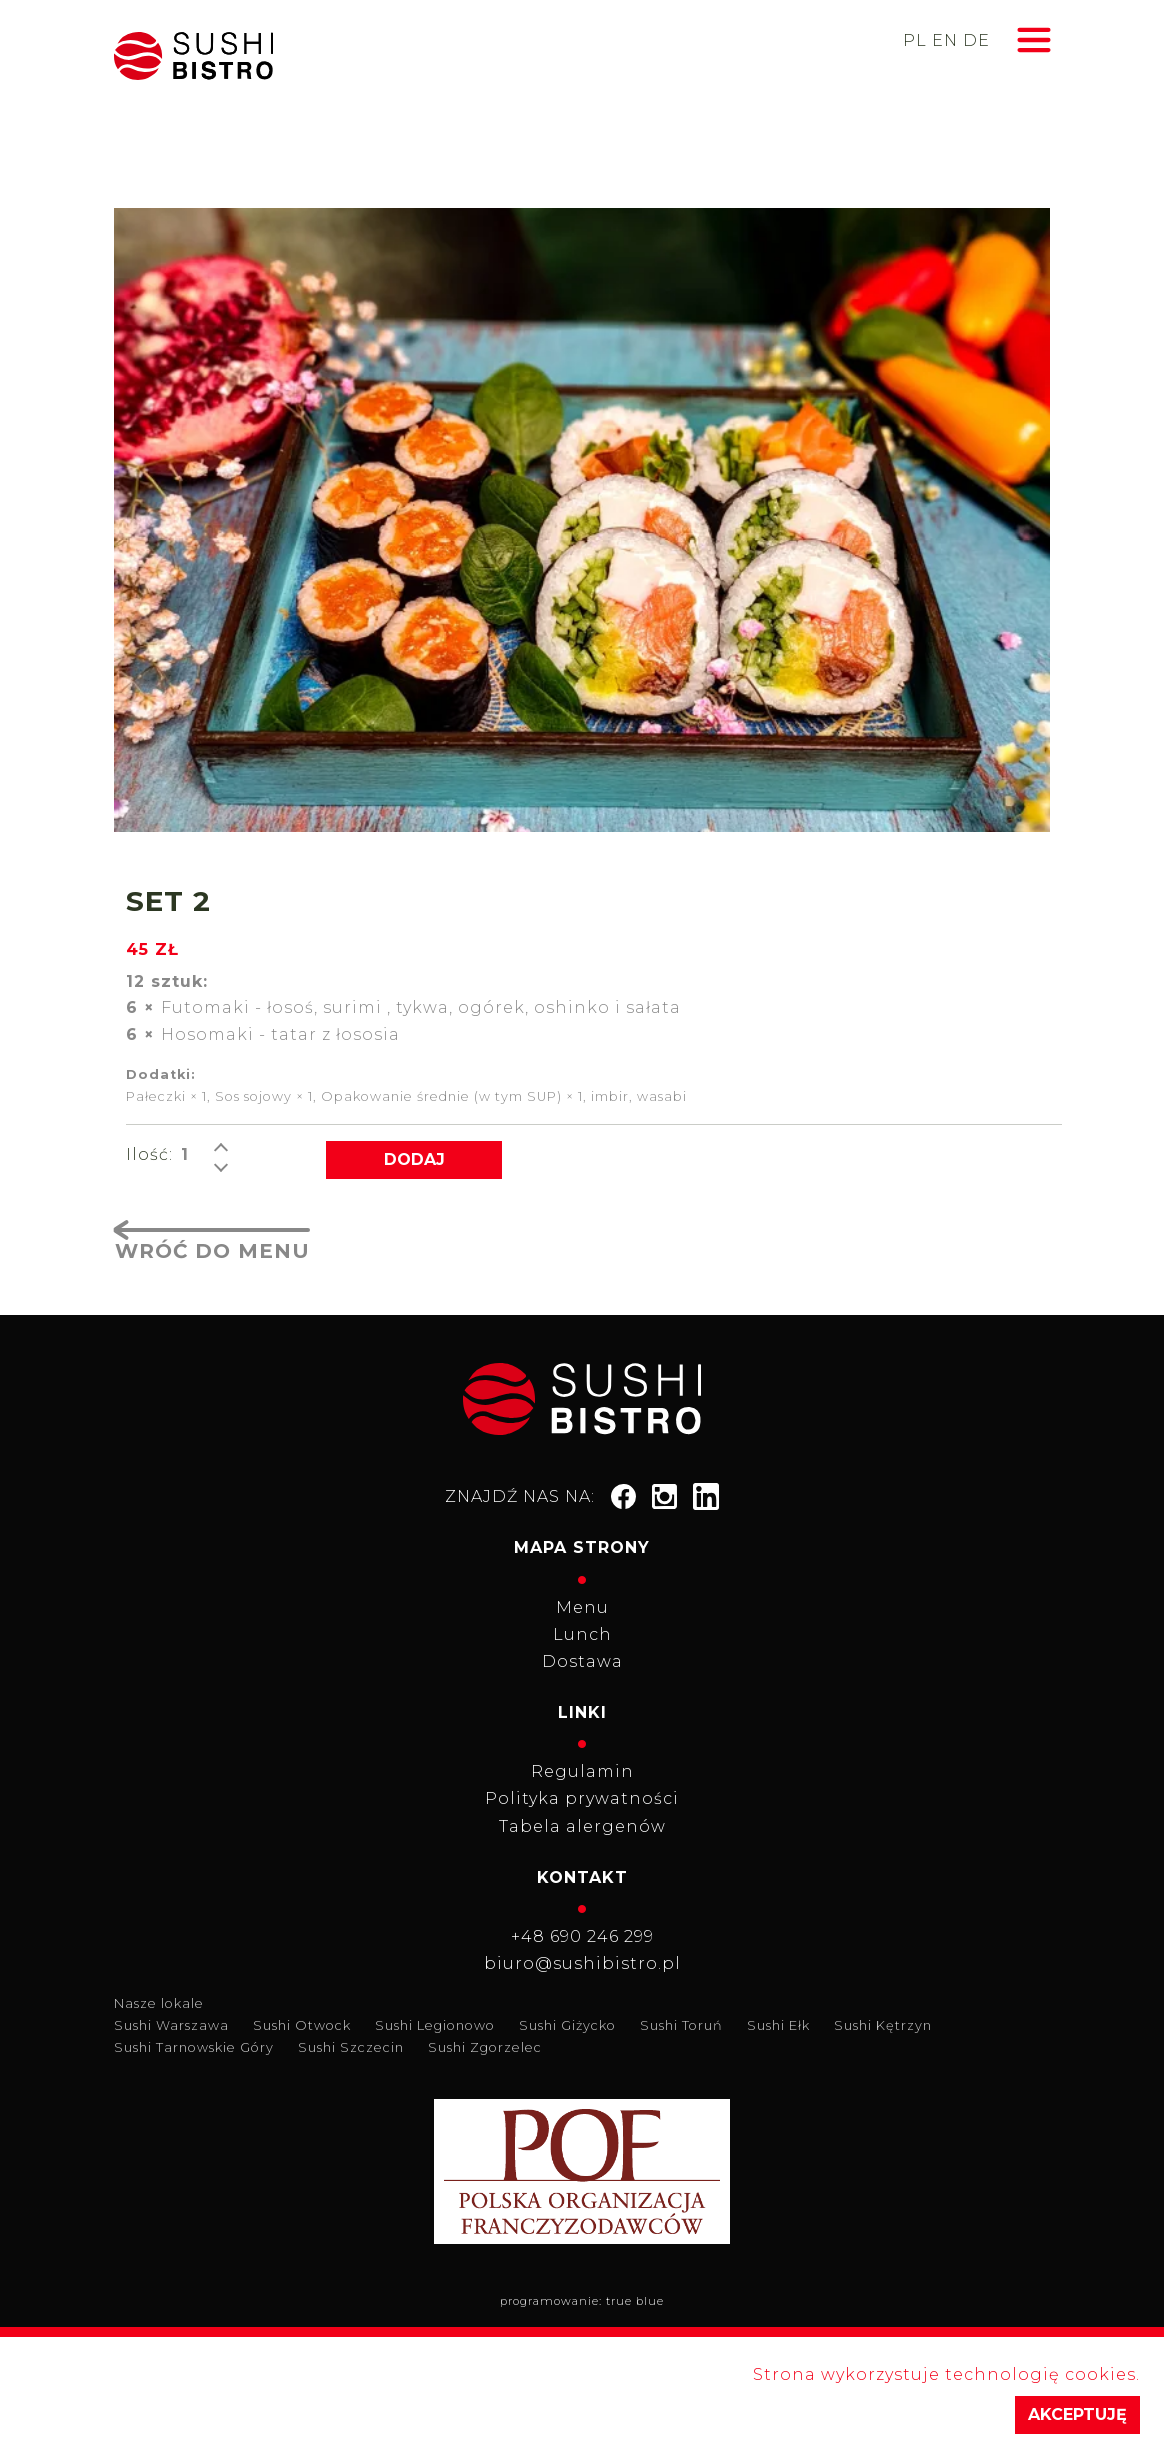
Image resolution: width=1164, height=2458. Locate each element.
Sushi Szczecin (351, 2047)
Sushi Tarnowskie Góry (194, 2047)
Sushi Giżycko (567, 2025)
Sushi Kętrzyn (883, 2025)
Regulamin (582, 1771)
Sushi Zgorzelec (485, 2047)
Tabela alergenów (582, 1826)
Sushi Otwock (302, 2025)
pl (915, 40)
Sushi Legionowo (435, 2025)
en (945, 40)
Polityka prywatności (582, 1798)
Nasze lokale (159, 2003)
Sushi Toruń (681, 2025)
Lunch (582, 1634)
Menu (582, 1607)
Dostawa (582, 1661)
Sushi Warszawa (171, 2025)
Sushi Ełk (778, 2025)
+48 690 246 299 (582, 1936)
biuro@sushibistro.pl (582, 1963)
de (976, 40)
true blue (635, 2301)
